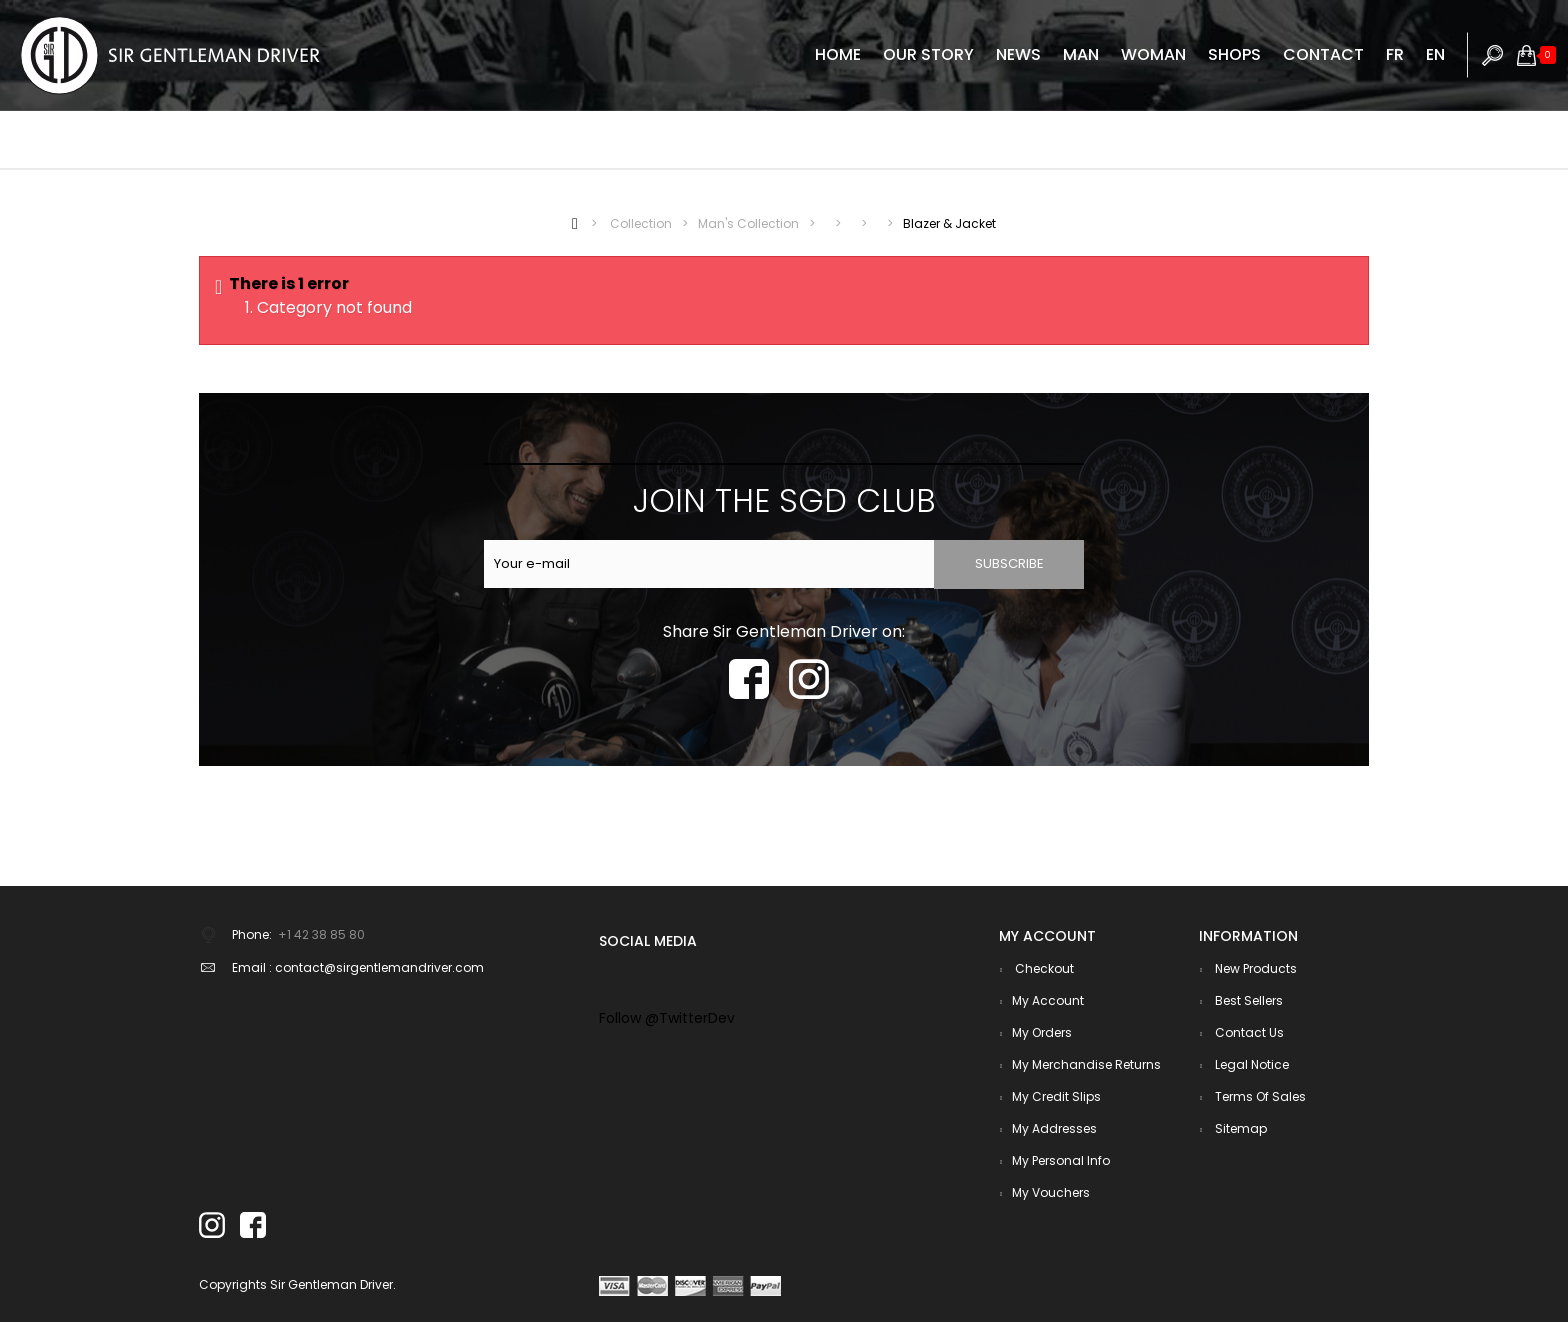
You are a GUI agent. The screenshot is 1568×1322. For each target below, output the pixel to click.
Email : (252, 967)
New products (1254, 968)
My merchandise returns (1086, 1064)
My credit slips (1056, 1096)
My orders (1042, 1032)
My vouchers (1051, 1192)
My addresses (1054, 1128)
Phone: (252, 934)
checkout (1043, 968)
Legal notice (1250, 1064)
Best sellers (1247, 1000)
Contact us (1248, 1032)
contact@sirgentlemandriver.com (379, 967)
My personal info (1061, 1160)
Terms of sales (1259, 1096)
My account (1048, 1000)
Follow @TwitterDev (667, 1018)
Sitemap (1239, 1128)
